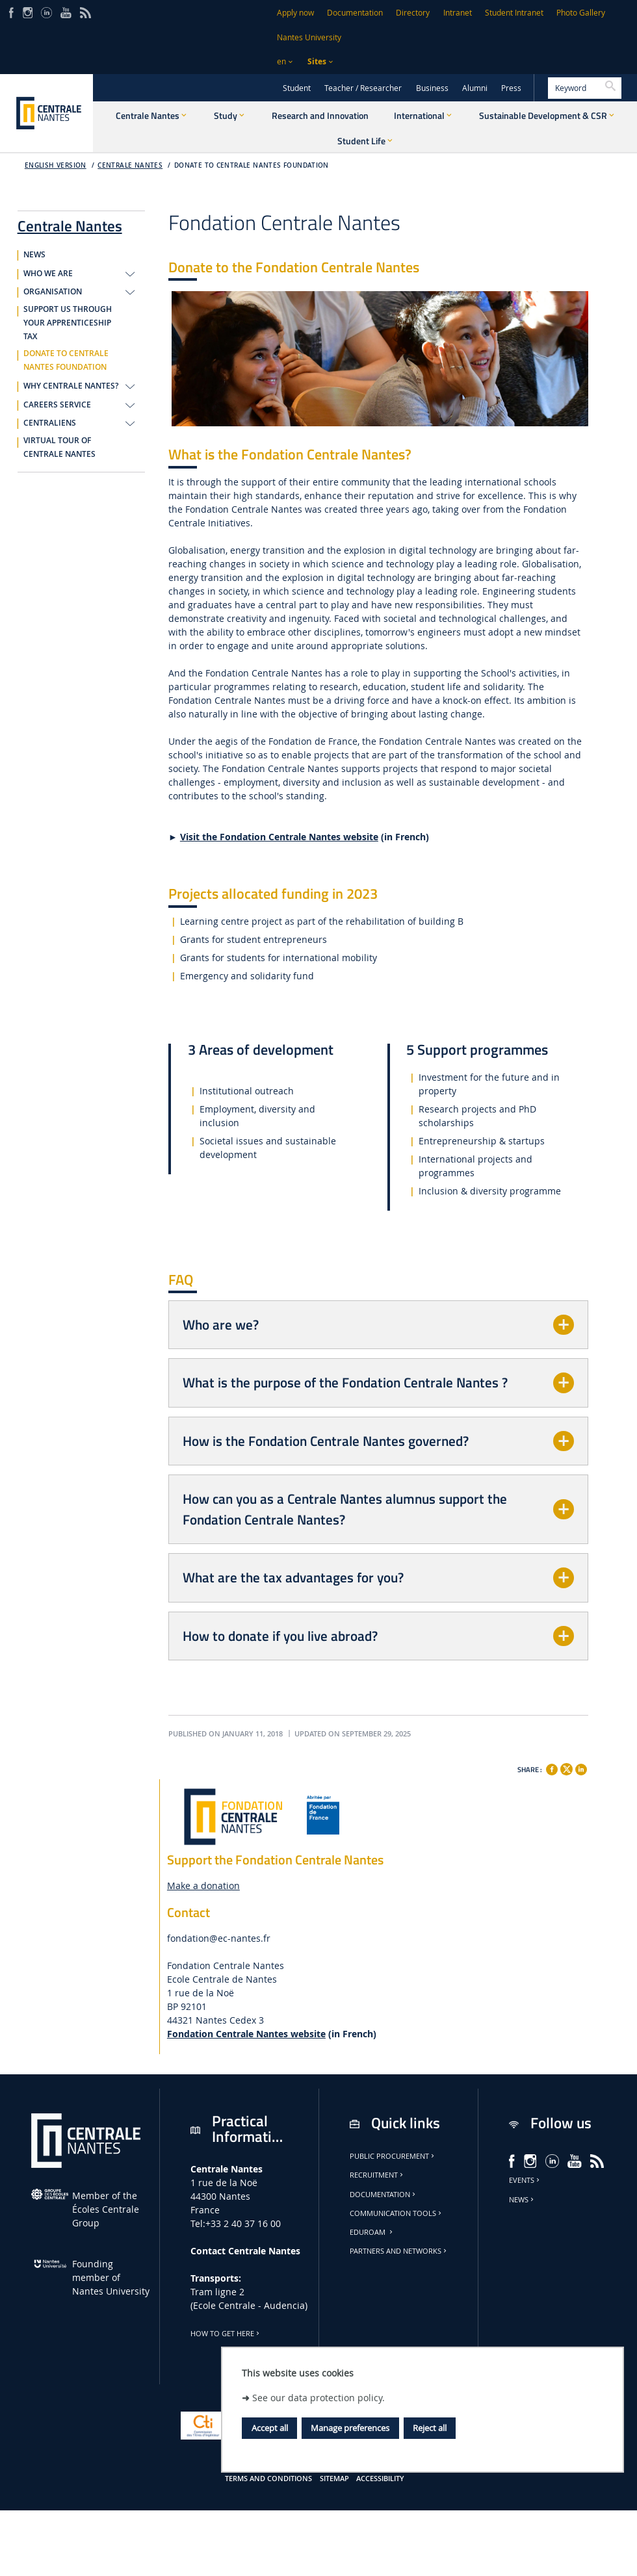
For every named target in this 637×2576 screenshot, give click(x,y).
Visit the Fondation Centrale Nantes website (279, 837)
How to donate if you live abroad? (280, 1635)
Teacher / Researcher (363, 88)
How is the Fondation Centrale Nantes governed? (326, 1440)
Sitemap (334, 2478)
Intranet (457, 13)
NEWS (34, 255)
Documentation (355, 13)
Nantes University (309, 37)
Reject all (430, 2428)
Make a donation (203, 1885)
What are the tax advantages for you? (293, 1577)
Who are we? (221, 1324)
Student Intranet (514, 13)
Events (525, 2180)
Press (511, 88)
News (522, 2199)
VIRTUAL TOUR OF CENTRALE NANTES (59, 447)
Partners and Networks (399, 2251)
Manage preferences (350, 2428)
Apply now (295, 13)
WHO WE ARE (48, 273)
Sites (316, 61)
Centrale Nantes (130, 165)
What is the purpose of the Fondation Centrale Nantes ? (345, 1382)
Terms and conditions (268, 2478)
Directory (413, 13)
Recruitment (377, 2175)
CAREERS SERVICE (57, 405)
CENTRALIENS (49, 423)
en (281, 61)
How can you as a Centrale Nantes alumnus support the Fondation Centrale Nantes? (345, 1509)
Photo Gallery (580, 13)
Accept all (270, 2428)
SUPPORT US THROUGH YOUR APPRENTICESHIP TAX (67, 323)
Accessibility (380, 2478)
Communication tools (396, 2213)
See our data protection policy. (318, 2397)
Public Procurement (393, 2156)
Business (432, 88)
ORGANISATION (52, 292)
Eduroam (372, 2232)
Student (297, 88)
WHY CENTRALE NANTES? (70, 386)
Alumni (475, 88)
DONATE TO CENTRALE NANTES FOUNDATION (251, 165)
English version (55, 165)
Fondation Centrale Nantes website (246, 2034)
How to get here (225, 2333)
